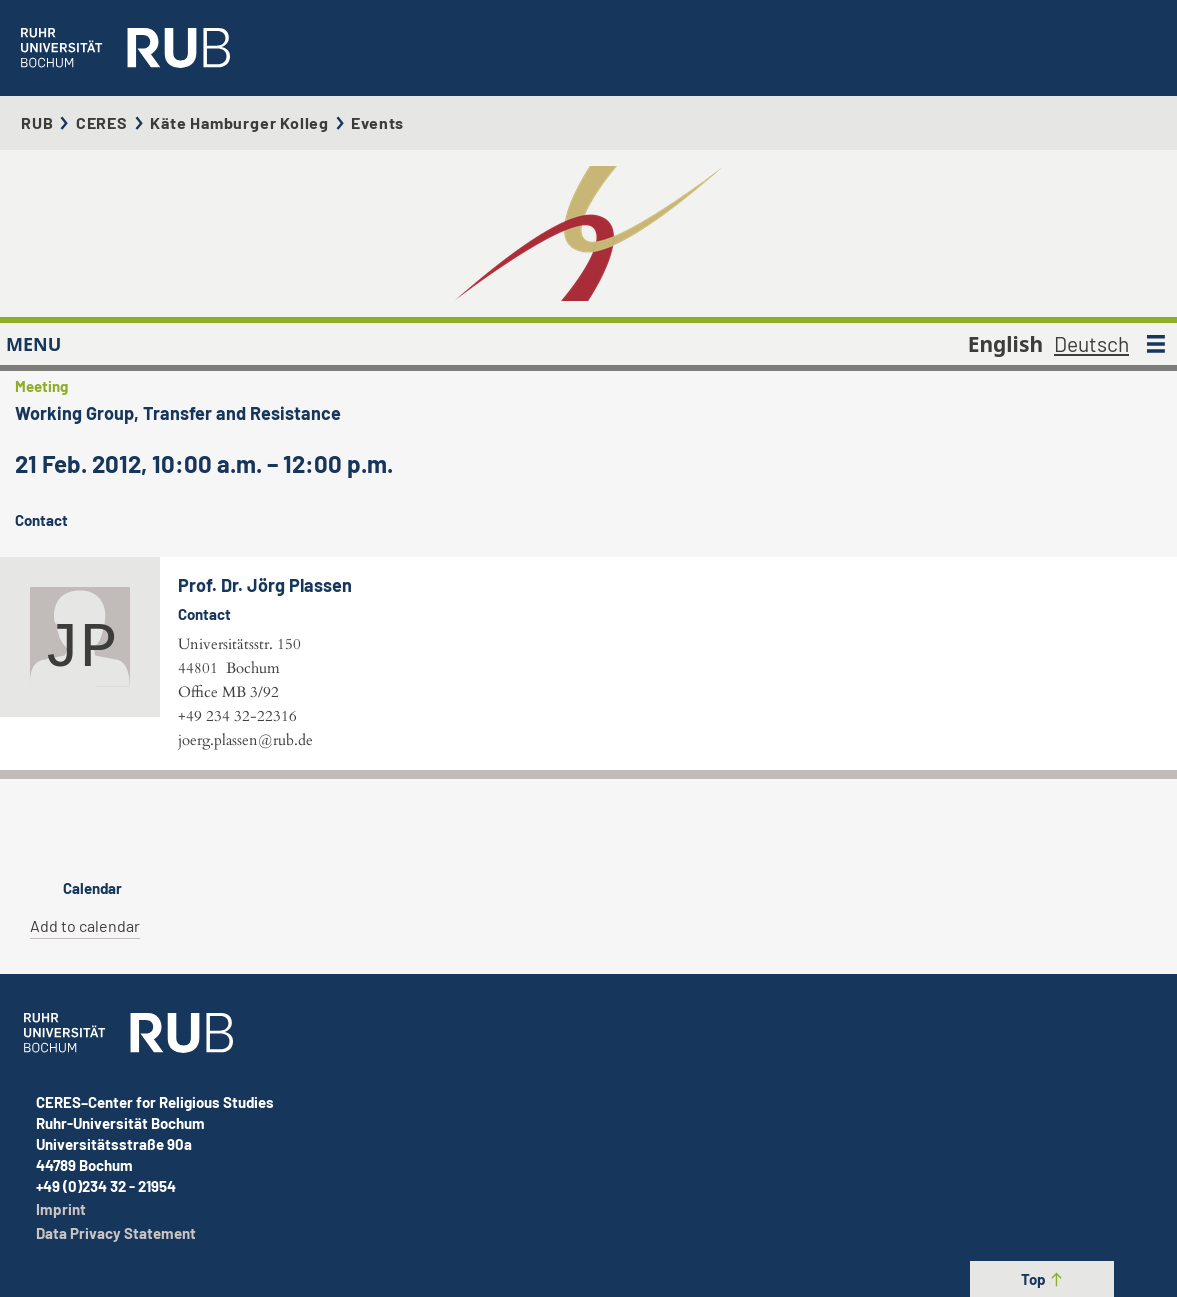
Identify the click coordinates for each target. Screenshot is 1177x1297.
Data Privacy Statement (116, 1233)
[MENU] (1156, 344)
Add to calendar (85, 925)
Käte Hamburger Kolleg (239, 122)
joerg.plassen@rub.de (245, 740)
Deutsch (1091, 343)
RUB (37, 122)
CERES (102, 122)
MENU (33, 344)
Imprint (61, 1209)
